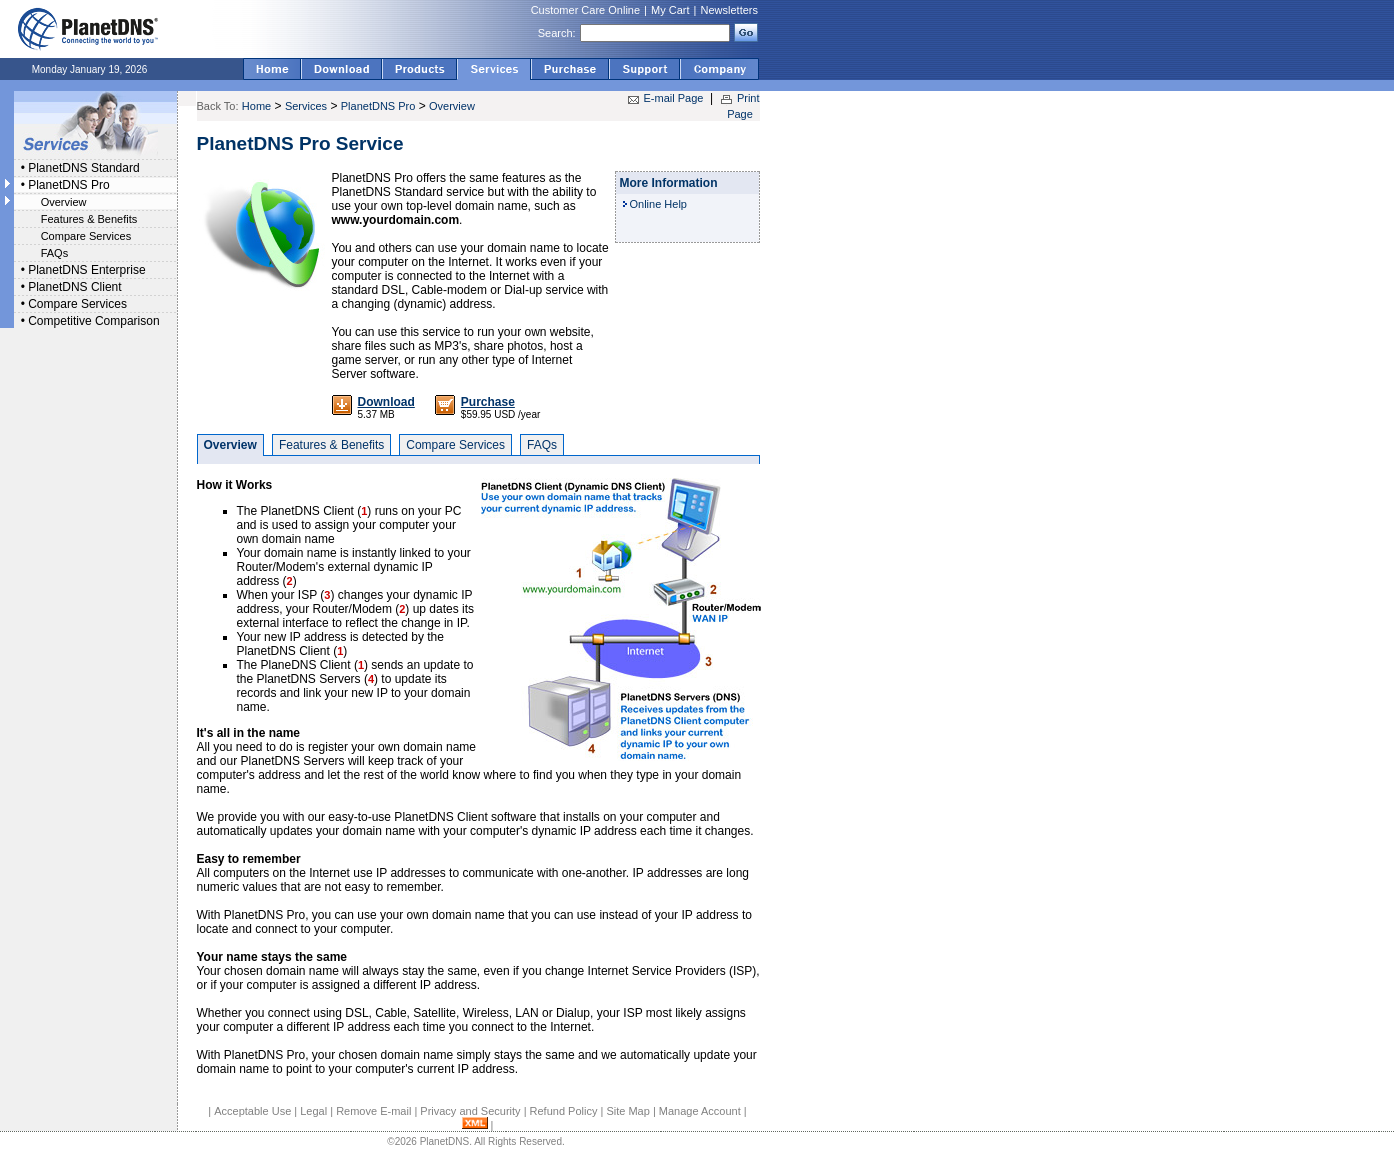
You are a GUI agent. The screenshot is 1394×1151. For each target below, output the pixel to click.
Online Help (658, 204)
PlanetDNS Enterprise (86, 270)
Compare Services (86, 236)
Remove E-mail (373, 1111)
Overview (64, 202)
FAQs (55, 253)
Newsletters (729, 10)
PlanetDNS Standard (83, 168)
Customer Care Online (585, 10)
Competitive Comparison (93, 321)
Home (256, 106)
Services (306, 106)
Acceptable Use (252, 1111)
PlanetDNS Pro (68, 185)
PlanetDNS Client (74, 287)
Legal (313, 1111)
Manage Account (700, 1111)
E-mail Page (674, 98)
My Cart (670, 10)
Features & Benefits (89, 219)
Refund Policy (564, 1111)
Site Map (627, 1111)
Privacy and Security (470, 1111)
